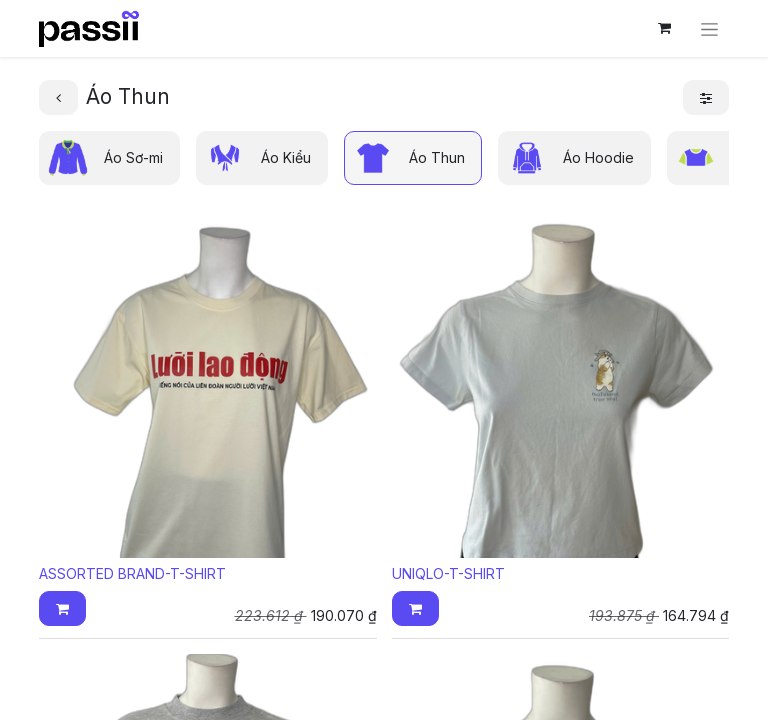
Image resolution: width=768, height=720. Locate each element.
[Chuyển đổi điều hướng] (709, 28)
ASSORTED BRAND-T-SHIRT (132, 573)
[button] (62, 608)
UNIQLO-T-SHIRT (448, 573)
